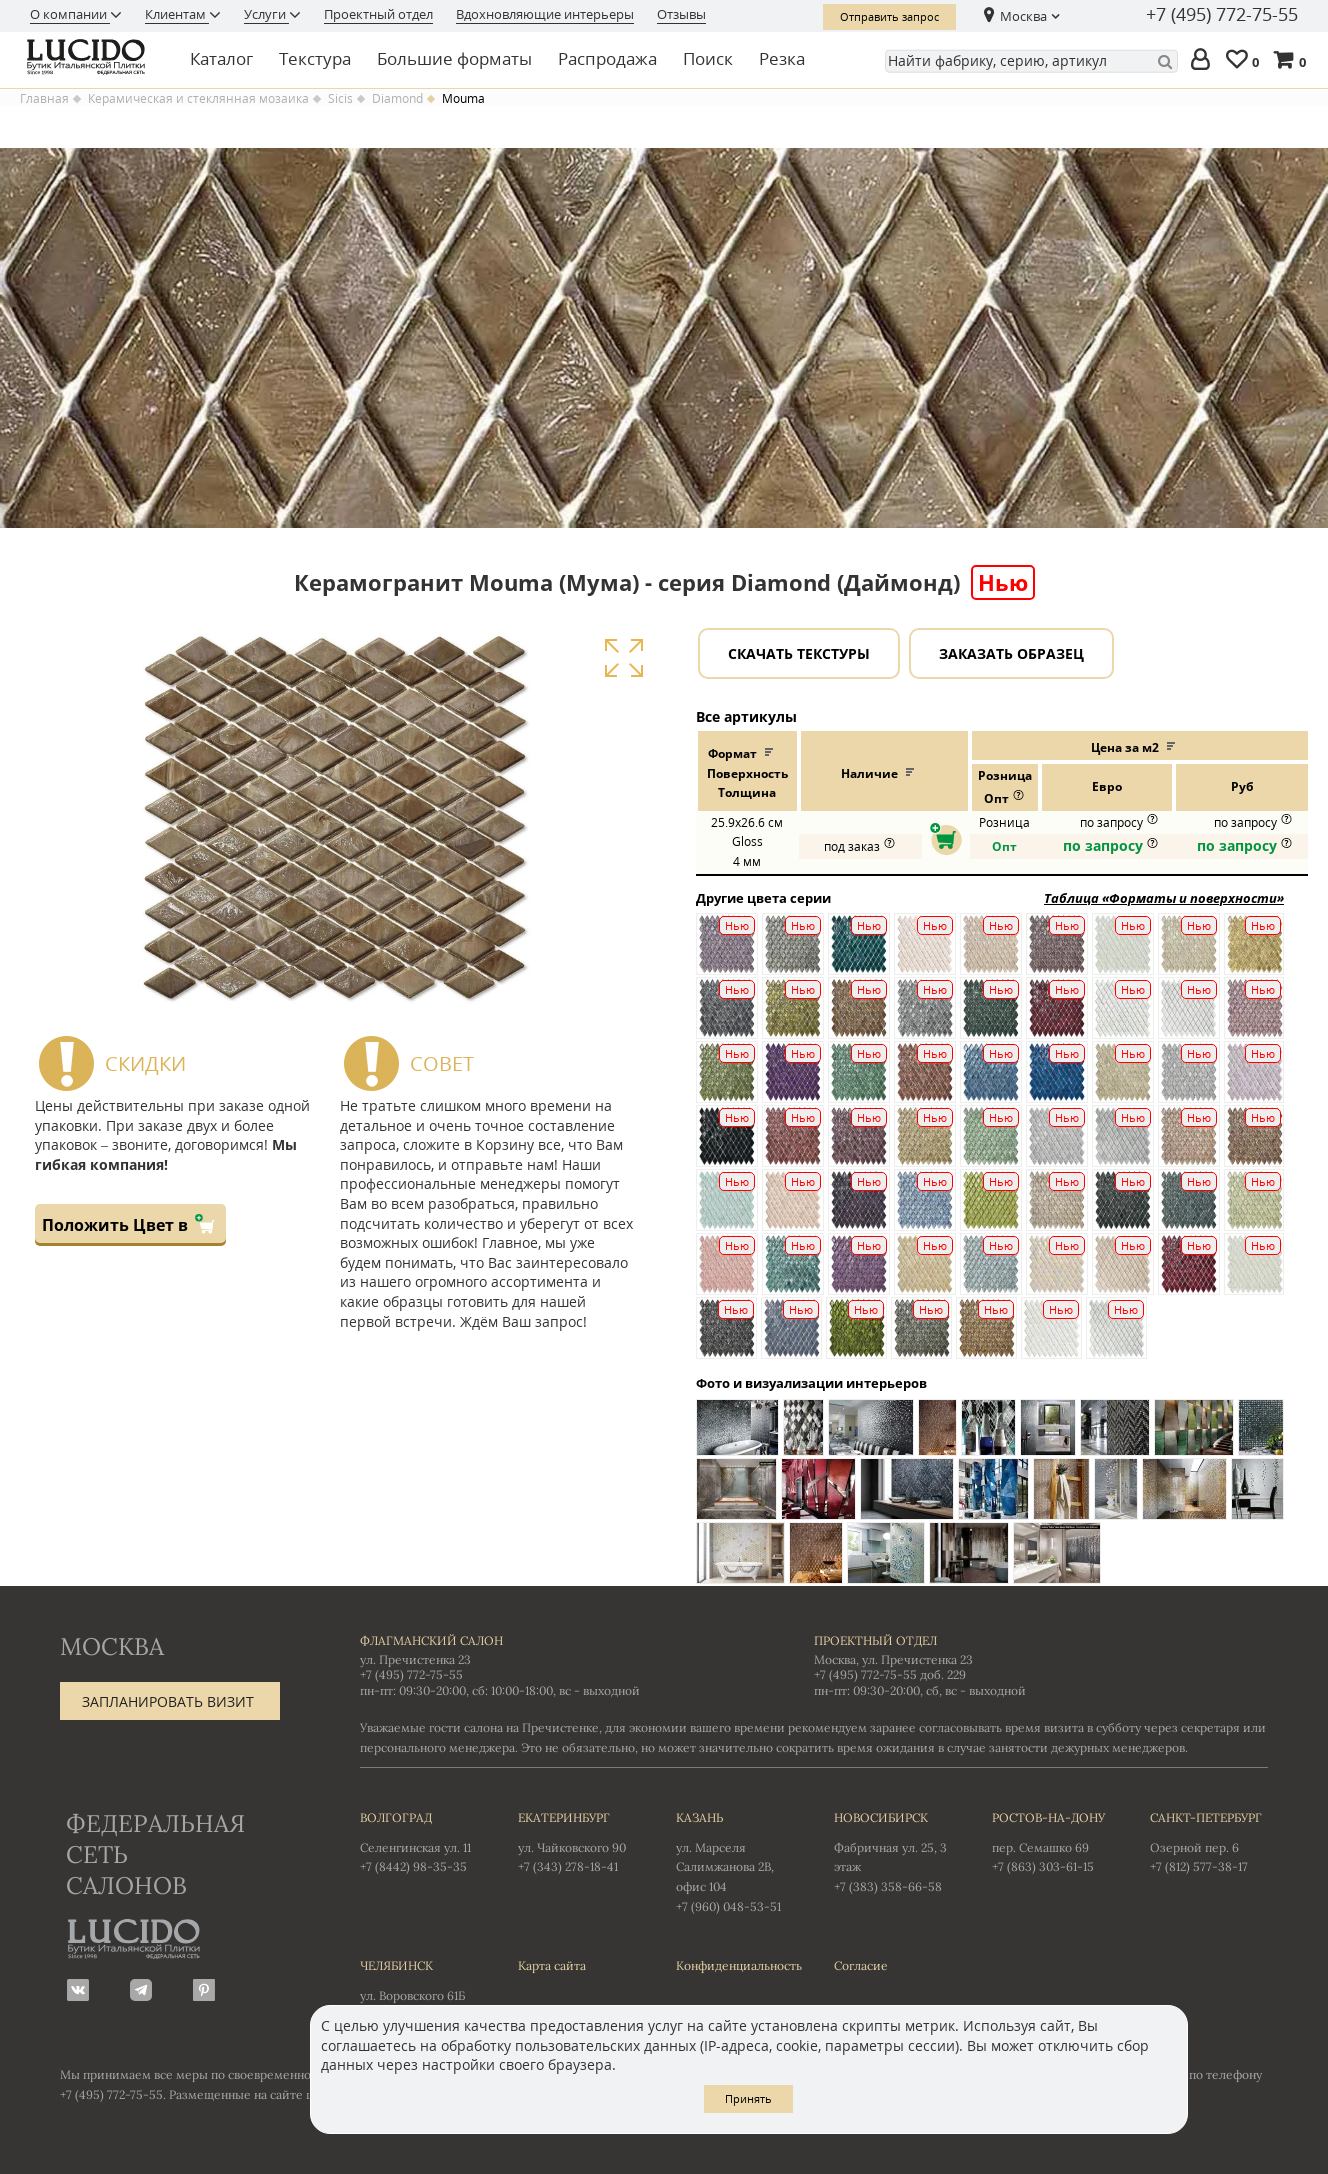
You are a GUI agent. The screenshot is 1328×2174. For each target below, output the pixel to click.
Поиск (708, 58)
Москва (1023, 16)
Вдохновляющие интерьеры (545, 14)
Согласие (861, 1965)
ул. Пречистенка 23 (415, 1659)
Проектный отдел (378, 14)
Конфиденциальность (735, 1965)
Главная (44, 99)
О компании (70, 14)
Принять (748, 2098)
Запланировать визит (168, 1701)
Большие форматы (454, 58)
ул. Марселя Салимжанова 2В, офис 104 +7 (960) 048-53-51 (735, 1860)
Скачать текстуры (799, 653)
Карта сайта (552, 1965)
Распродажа (607, 58)
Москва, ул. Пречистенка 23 (893, 1659)
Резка (782, 58)
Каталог (221, 58)
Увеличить (623, 658)
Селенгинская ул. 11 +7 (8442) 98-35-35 (419, 1841)
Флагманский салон (431, 1640)
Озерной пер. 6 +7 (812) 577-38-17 (1209, 1841)
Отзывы (681, 14)
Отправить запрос (889, 16)
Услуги (266, 14)
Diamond (397, 99)
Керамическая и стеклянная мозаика (198, 99)
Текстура (315, 58)
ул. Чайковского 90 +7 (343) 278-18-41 (577, 1841)
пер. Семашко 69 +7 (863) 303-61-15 (1051, 1841)
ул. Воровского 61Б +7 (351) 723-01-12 (419, 1989)
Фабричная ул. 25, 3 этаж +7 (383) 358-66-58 (893, 1851)
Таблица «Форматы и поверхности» (1164, 898)
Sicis (340, 99)
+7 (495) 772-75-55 (1222, 15)
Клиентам (177, 14)
